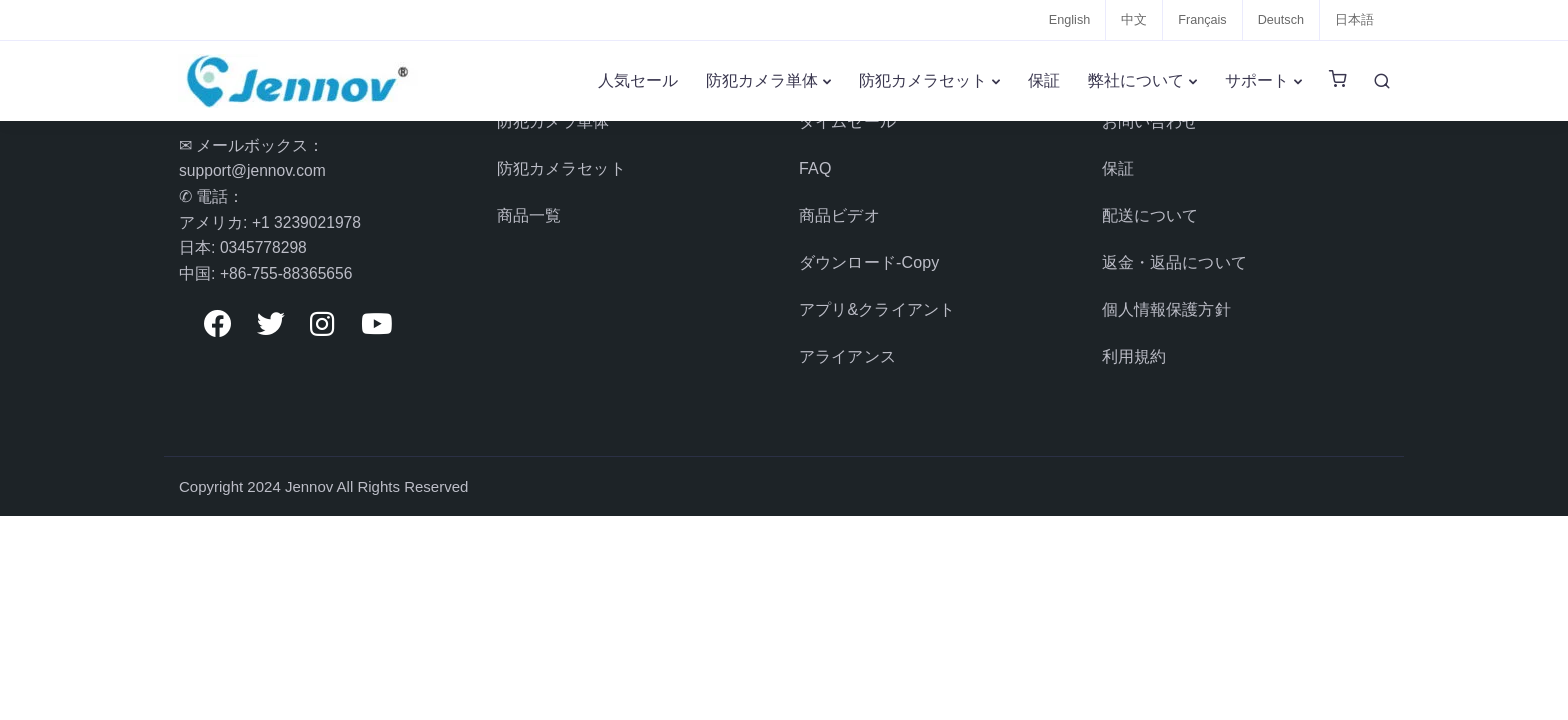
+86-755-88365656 (288, 273)
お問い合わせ (1150, 120)
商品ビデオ (839, 208)
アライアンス (847, 340)
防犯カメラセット (923, 80)
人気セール (638, 80)
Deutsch (1280, 19)
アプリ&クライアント (877, 296)
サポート (1257, 80)
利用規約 (1134, 340)
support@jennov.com (254, 170)
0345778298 (264, 247)
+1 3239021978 (308, 222)
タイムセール (847, 120)
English (1066, 19)
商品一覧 (529, 208)
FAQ (815, 164)
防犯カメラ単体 (762, 80)
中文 (1131, 19)
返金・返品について (1174, 252)
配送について (1150, 208)
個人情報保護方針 (1166, 296)
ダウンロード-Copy (869, 252)
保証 (1044, 80)
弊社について (1136, 80)
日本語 (1354, 19)
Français (1200, 19)
